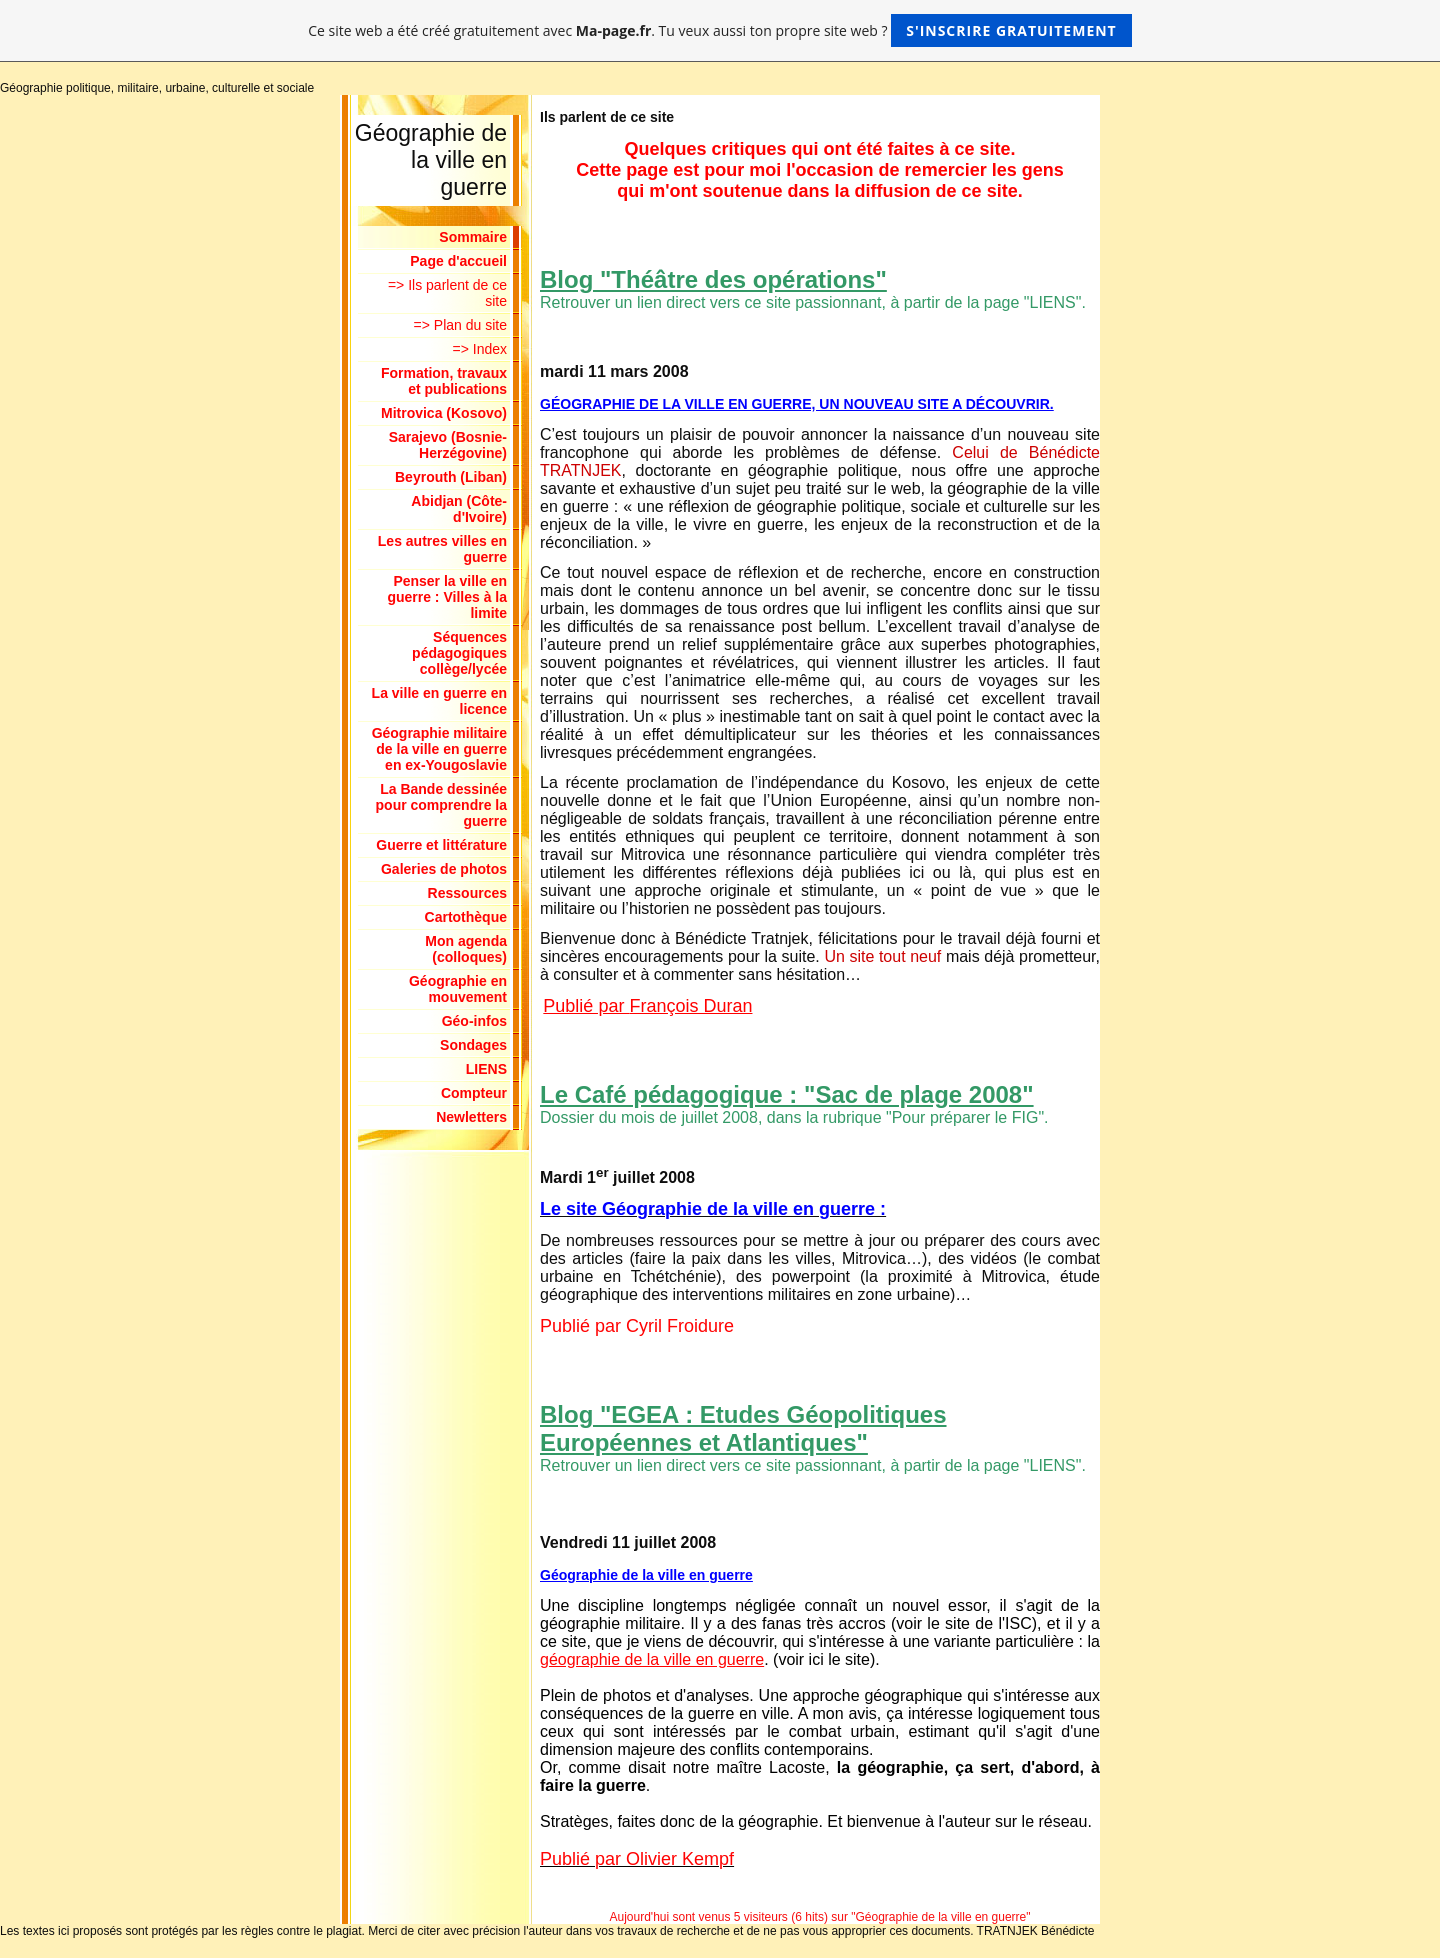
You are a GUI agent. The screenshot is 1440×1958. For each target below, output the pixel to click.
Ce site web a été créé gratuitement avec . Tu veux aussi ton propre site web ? (719, 30)
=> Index (480, 349)
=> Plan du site (460, 325)
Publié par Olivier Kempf (637, 1859)
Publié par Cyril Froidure (637, 1326)
